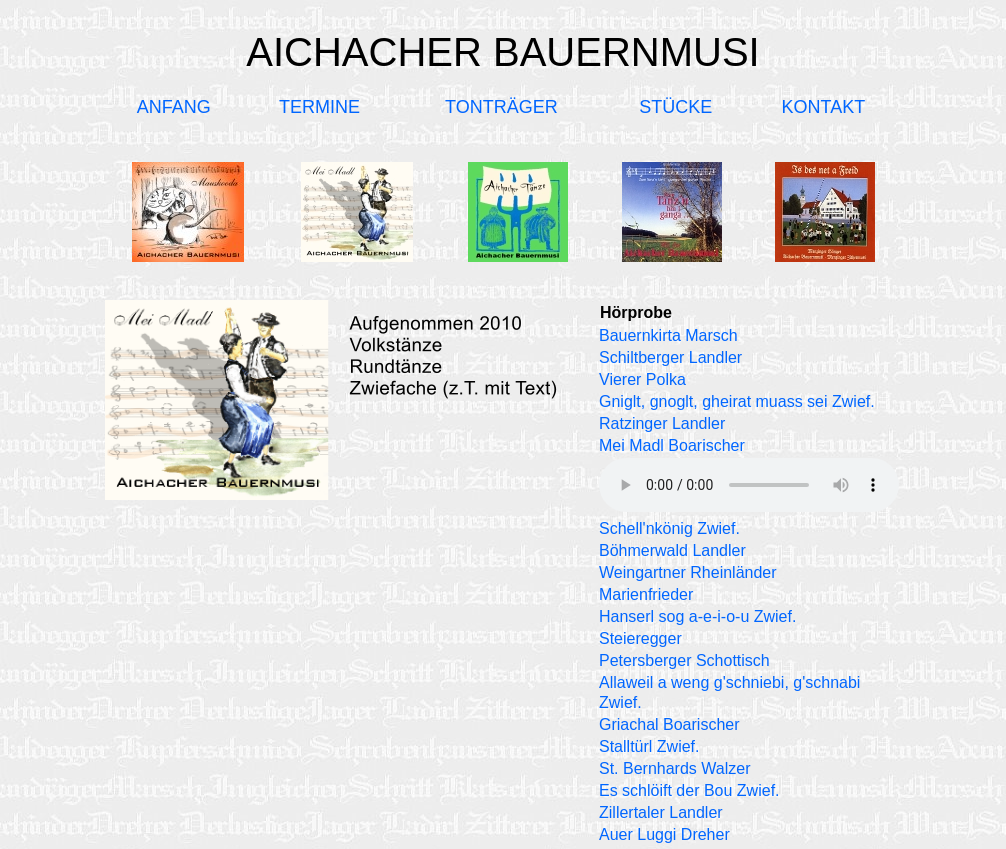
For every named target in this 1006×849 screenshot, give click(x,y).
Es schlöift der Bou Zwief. (689, 790)
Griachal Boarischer (669, 724)
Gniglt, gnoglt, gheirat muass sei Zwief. (737, 401)
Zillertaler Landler (661, 812)
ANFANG (174, 107)
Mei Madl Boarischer (672, 445)
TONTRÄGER (501, 107)
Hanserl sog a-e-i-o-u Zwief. (697, 616)
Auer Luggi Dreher (664, 834)
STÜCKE (675, 107)
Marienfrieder (646, 594)
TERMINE (319, 107)
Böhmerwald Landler (672, 550)
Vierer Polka (642, 379)
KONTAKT (823, 107)
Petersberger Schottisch (684, 660)
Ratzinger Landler (662, 423)
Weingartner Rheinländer (688, 572)
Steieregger (640, 638)
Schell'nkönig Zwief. (669, 528)
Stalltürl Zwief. (649, 746)
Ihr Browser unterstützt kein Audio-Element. (749, 485)
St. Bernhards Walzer (674, 768)
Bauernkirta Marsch (668, 335)
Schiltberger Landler (670, 357)
